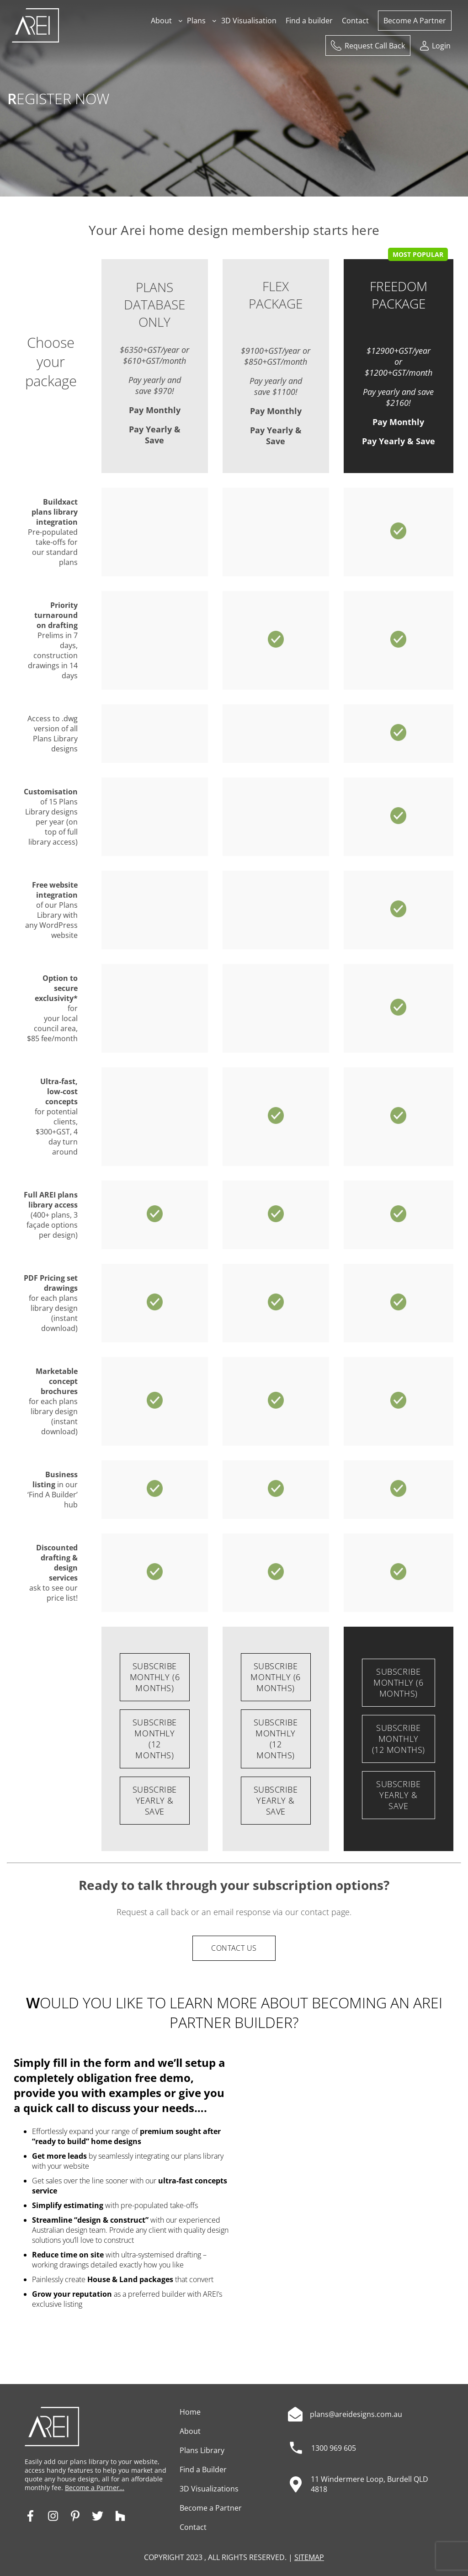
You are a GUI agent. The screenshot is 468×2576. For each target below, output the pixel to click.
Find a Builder (203, 2469)
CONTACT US (234, 1948)
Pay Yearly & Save (155, 435)
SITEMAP (309, 2557)
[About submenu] (180, 20)
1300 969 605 (333, 2448)
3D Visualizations (209, 2489)
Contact (193, 2527)
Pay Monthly (155, 409)
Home (190, 2412)
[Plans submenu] (214, 20)
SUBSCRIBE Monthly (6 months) (155, 1677)
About (190, 2431)
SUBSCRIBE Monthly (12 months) (155, 1739)
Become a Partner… (94, 2487)
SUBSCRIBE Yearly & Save (155, 1800)
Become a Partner (211, 2508)
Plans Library (202, 2450)
